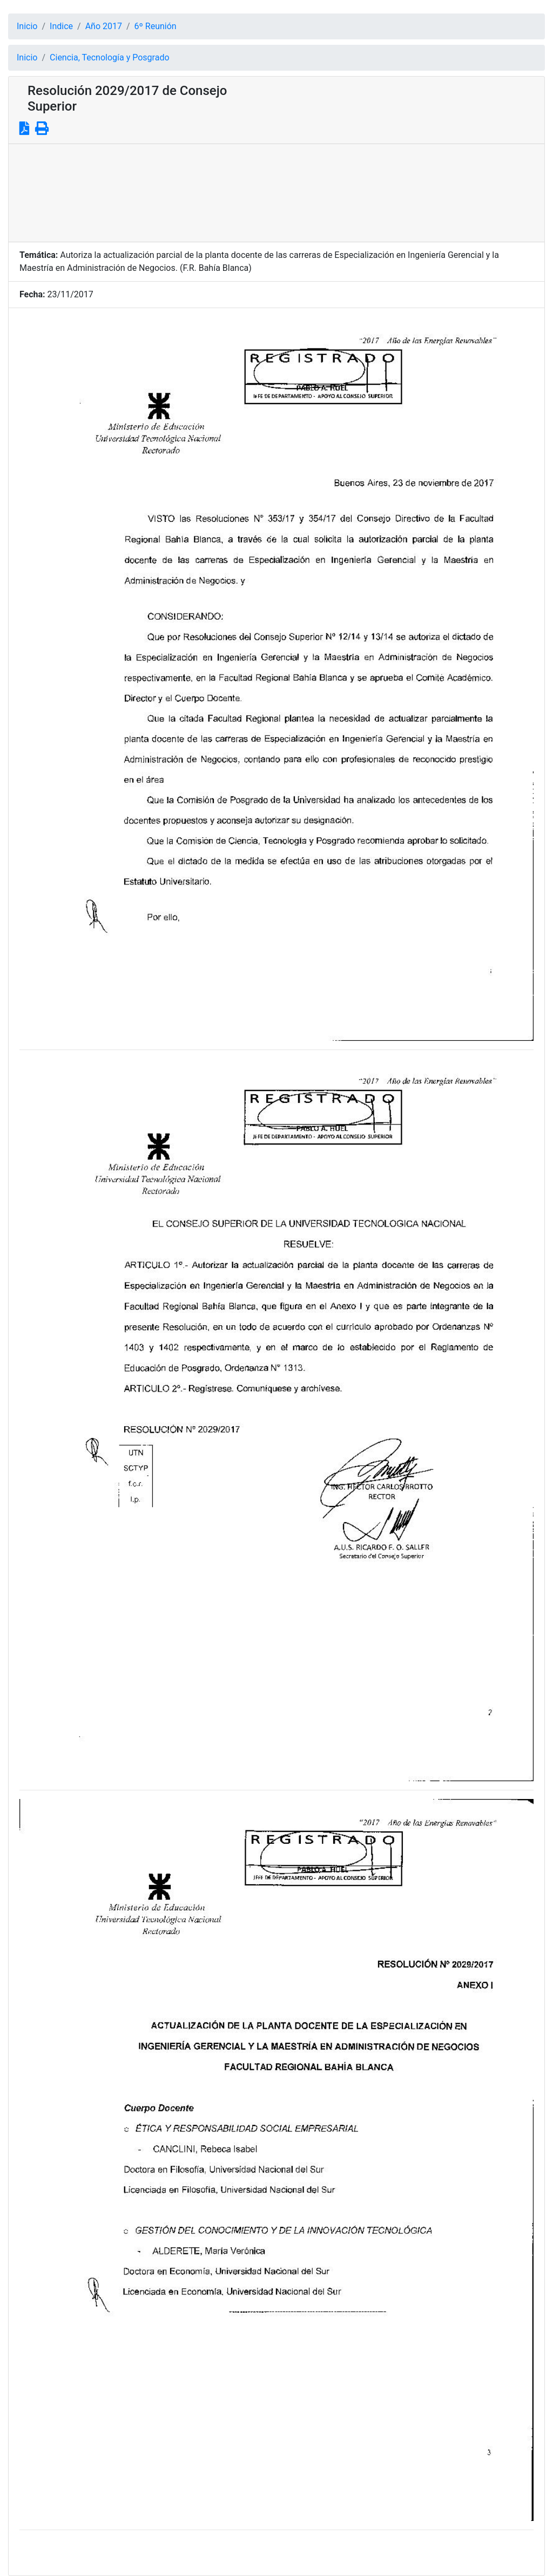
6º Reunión (155, 26)
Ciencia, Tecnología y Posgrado (109, 57)
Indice (61, 26)
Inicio (27, 26)
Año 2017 (103, 26)
